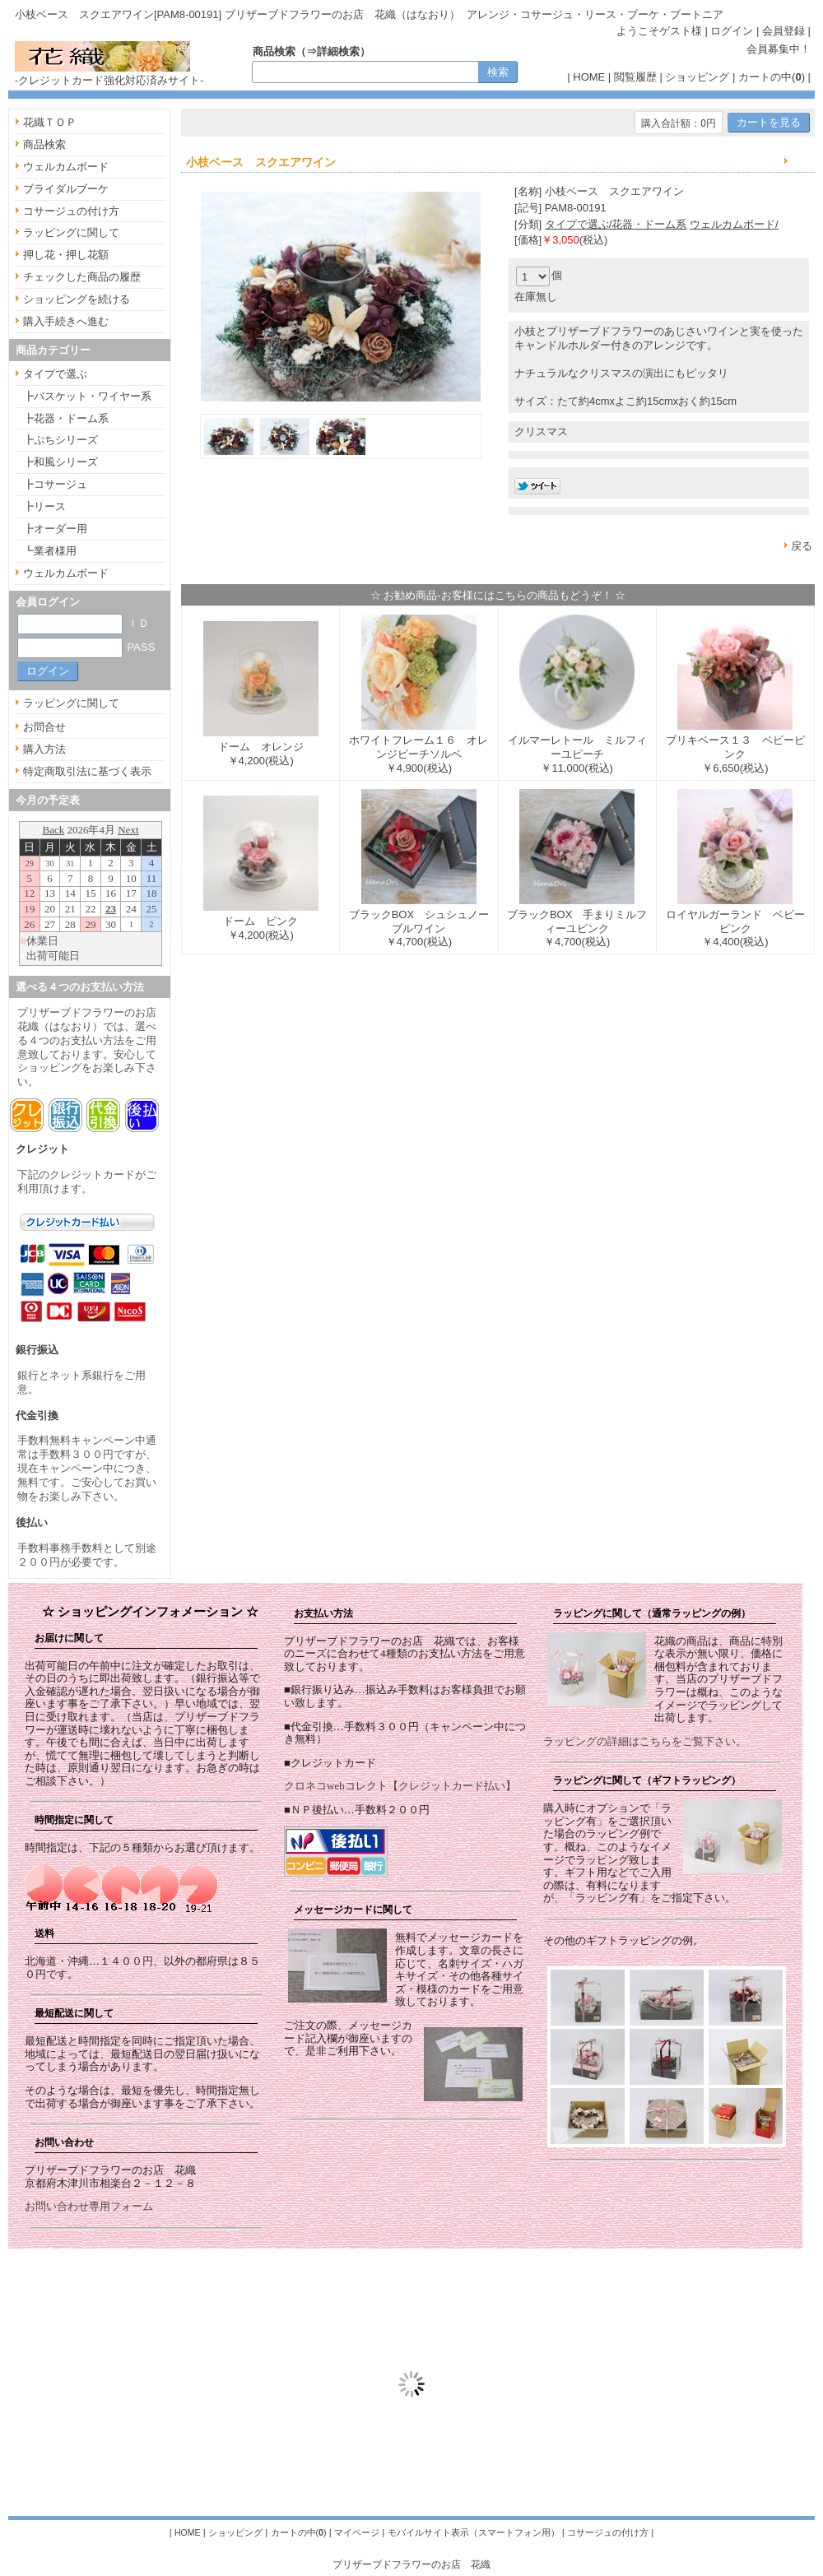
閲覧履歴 (635, 77)
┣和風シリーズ (60, 462)
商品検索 (44, 144)
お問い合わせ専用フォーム (89, 2206)
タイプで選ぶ (55, 374)
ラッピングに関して (71, 232)
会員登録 (783, 31)
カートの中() (771, 77)
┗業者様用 (50, 551)
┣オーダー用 (55, 528)
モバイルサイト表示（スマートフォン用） (474, 2532)
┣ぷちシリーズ (60, 440)
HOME (589, 77)
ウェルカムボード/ (734, 224)
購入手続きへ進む (66, 321)
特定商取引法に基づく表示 (87, 771)
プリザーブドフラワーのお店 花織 (411, 2564)
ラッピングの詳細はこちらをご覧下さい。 (644, 1741)
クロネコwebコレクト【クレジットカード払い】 (400, 1786)
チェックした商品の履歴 (82, 277)
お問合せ (44, 727)
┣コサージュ (55, 484)
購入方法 (44, 749)
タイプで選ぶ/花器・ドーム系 (616, 224)
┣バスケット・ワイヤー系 (87, 396)
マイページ (356, 2532)
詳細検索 (338, 51)
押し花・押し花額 (66, 254)
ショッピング (697, 77)
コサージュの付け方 (71, 211)
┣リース (44, 506)
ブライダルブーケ (66, 189)
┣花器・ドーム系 (66, 418)
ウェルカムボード (66, 166)
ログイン (731, 31)
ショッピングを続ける (76, 299)
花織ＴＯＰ (50, 122)
